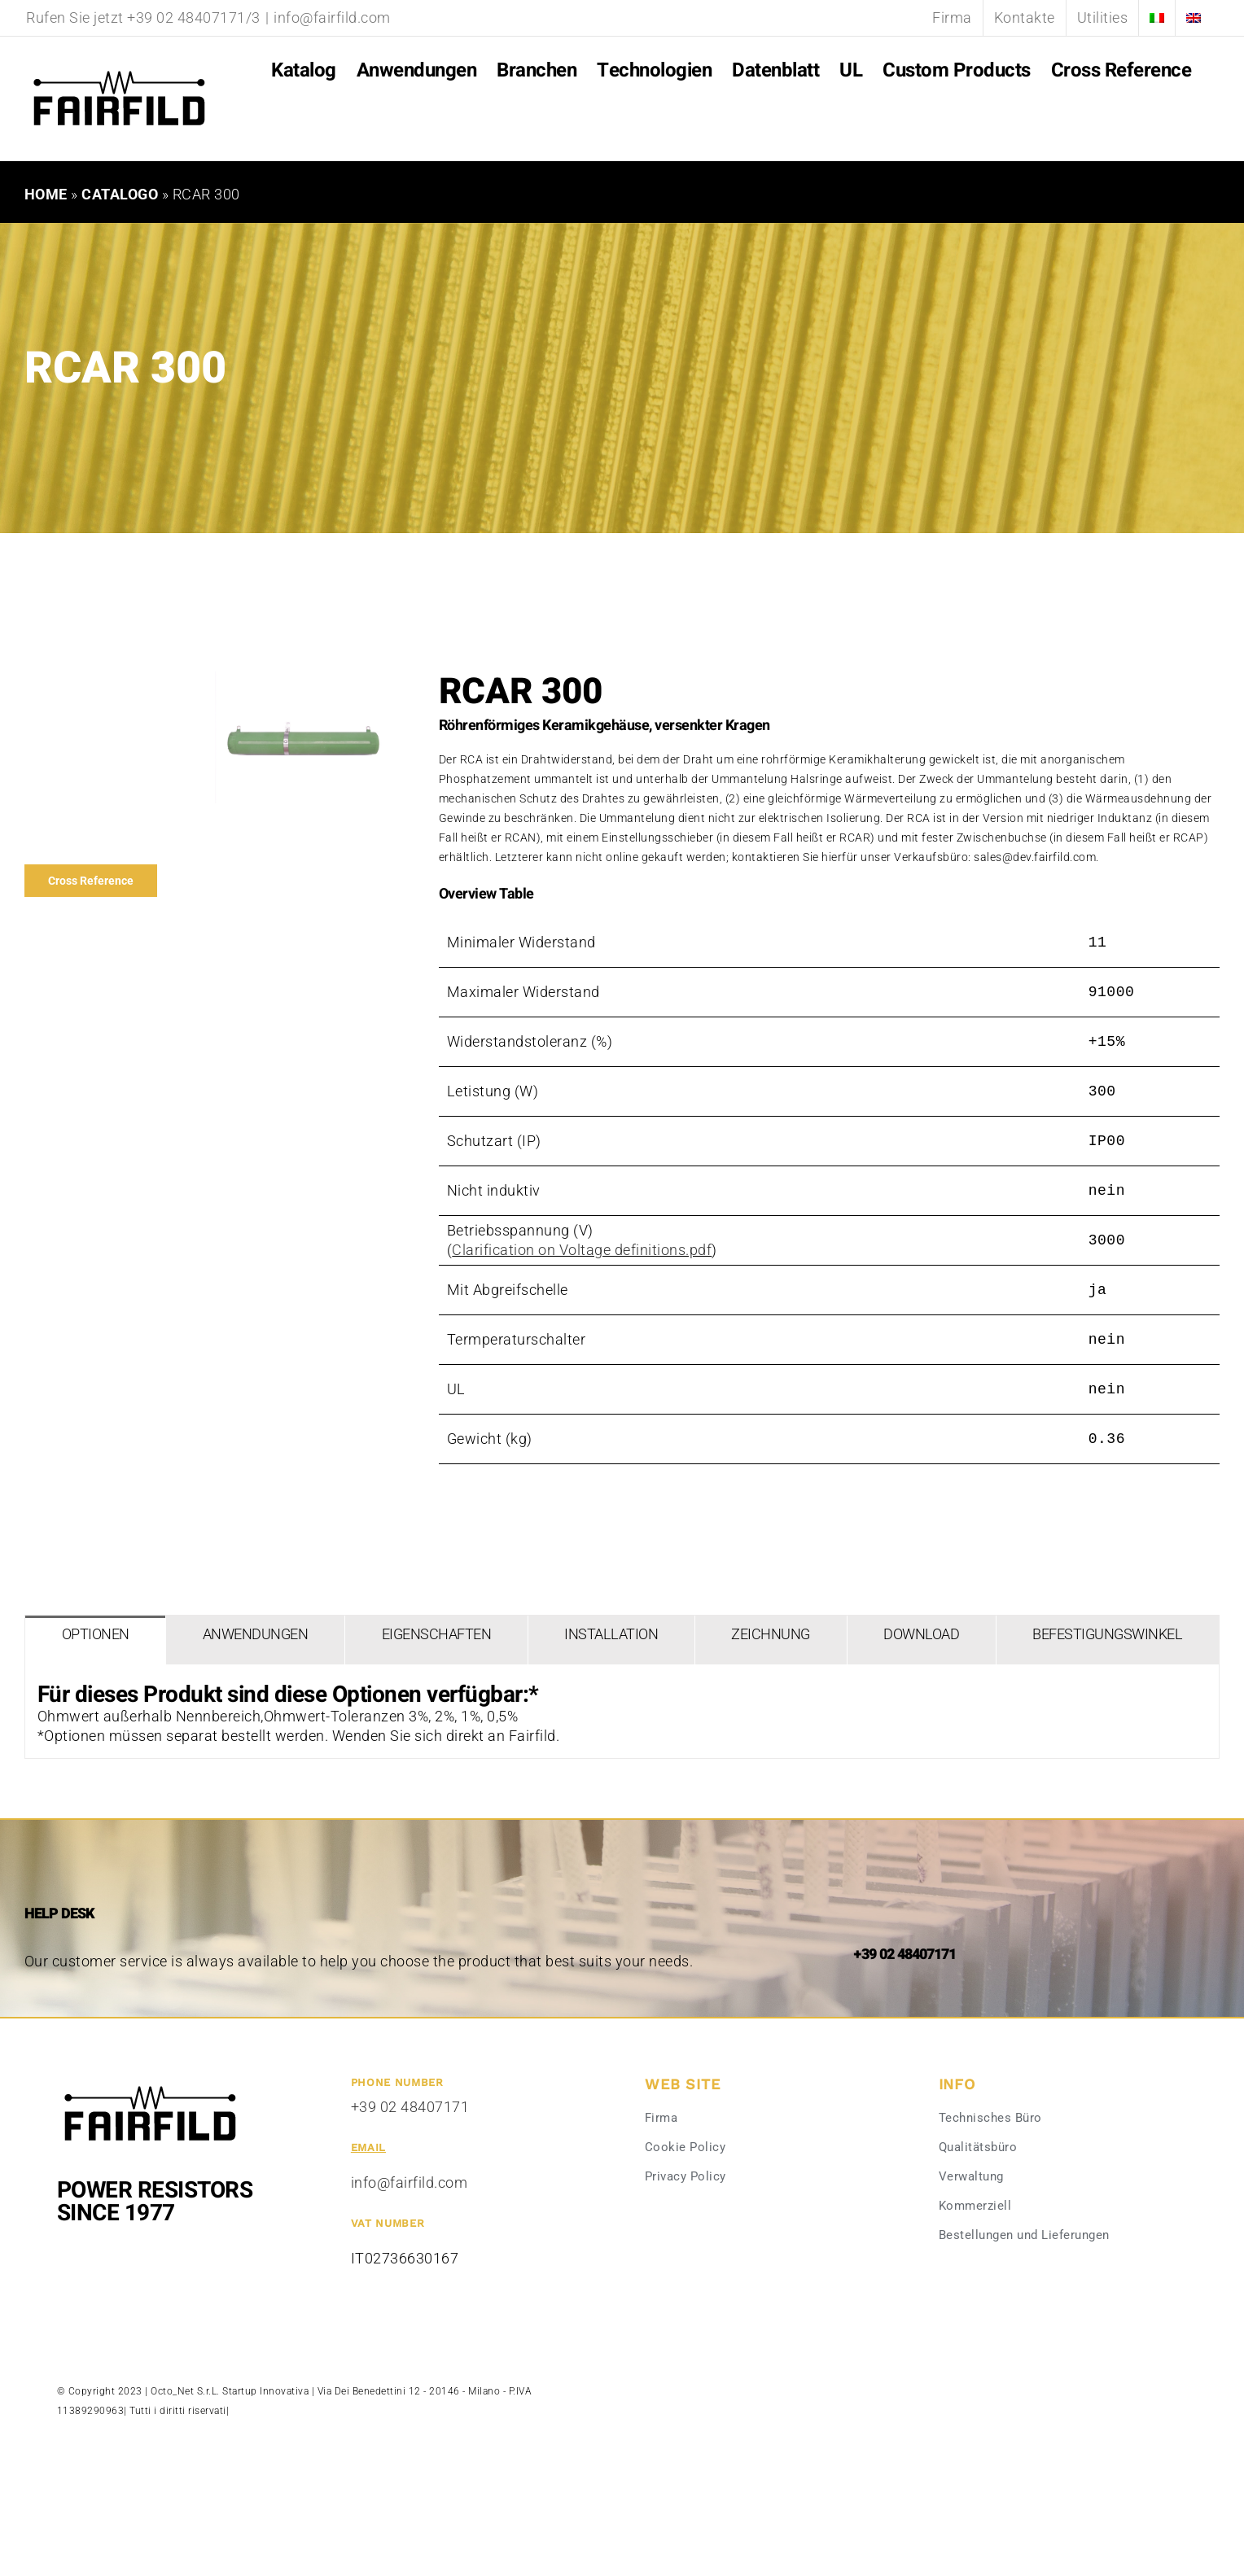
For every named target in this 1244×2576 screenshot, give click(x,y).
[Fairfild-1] (150, 2084)
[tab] (95, 1640)
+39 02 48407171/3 (194, 17)
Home (46, 194)
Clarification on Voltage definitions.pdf (582, 1249)
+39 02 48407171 (410, 2106)
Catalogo (119, 194)
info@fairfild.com (332, 17)
